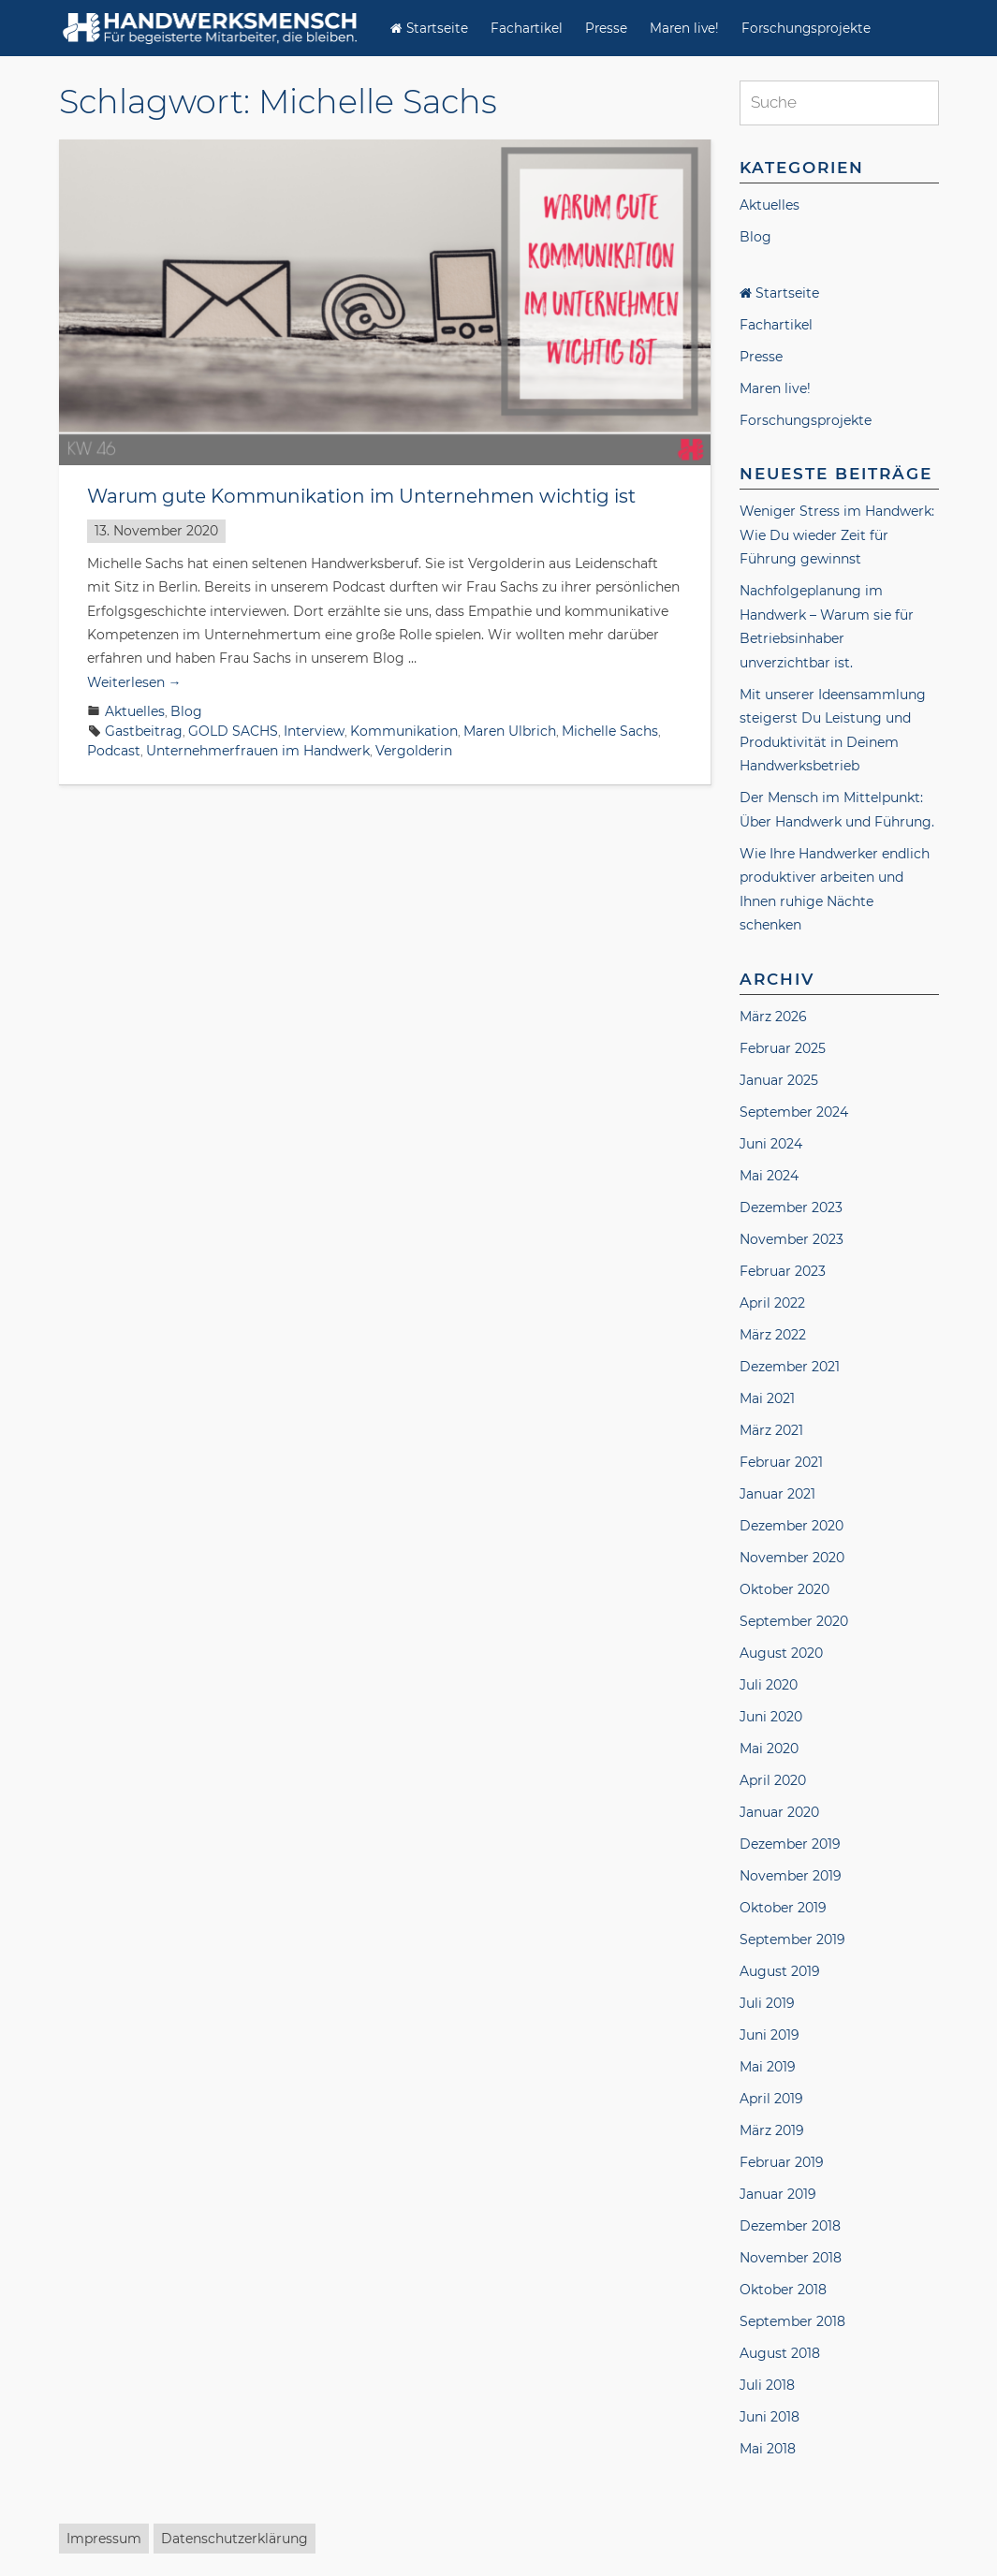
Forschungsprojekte (806, 28)
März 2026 (773, 1016)
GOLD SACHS (233, 731)
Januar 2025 (779, 1080)
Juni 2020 (771, 1716)
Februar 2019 (782, 2162)
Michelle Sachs (610, 731)
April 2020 (773, 1780)
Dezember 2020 (791, 1525)
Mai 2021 (767, 1398)
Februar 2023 (783, 1271)
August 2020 (781, 1653)
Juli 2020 (769, 1684)
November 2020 (792, 1557)
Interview (314, 731)
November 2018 (791, 2257)
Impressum (103, 2538)
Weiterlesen (134, 682)
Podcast (113, 750)
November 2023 (791, 1239)
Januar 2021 (777, 1494)
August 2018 (780, 2353)
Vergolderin (413, 750)
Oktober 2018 (783, 2289)
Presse (606, 28)
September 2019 (792, 1939)
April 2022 (772, 1303)
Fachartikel (527, 28)
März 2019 (772, 2130)
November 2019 (791, 1875)
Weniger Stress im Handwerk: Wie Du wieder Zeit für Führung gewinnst (837, 535)
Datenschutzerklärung (234, 2538)
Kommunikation (404, 731)
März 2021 (771, 1430)
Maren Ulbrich (509, 731)
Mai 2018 (768, 2448)
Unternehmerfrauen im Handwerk (258, 750)
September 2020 (794, 1621)
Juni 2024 (771, 1143)
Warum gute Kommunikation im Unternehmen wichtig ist (361, 496)
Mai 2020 (769, 1748)
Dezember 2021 (790, 1366)
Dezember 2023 (791, 1207)
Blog (186, 711)
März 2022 (773, 1334)
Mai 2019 (768, 2066)
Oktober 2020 (784, 1589)
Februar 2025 (783, 1048)
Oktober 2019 (783, 1907)
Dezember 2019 (790, 1844)
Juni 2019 (769, 2035)
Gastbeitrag (144, 731)
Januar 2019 (778, 2194)
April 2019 (771, 2098)
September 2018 (792, 2321)
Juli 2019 (767, 2003)
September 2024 (794, 1112)
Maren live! (684, 28)
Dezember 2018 (790, 2225)
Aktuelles (135, 711)
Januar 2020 (779, 1812)
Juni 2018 (769, 2416)
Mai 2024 (769, 1175)
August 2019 (780, 1971)
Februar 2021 (781, 1462)
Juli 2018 (767, 2385)
